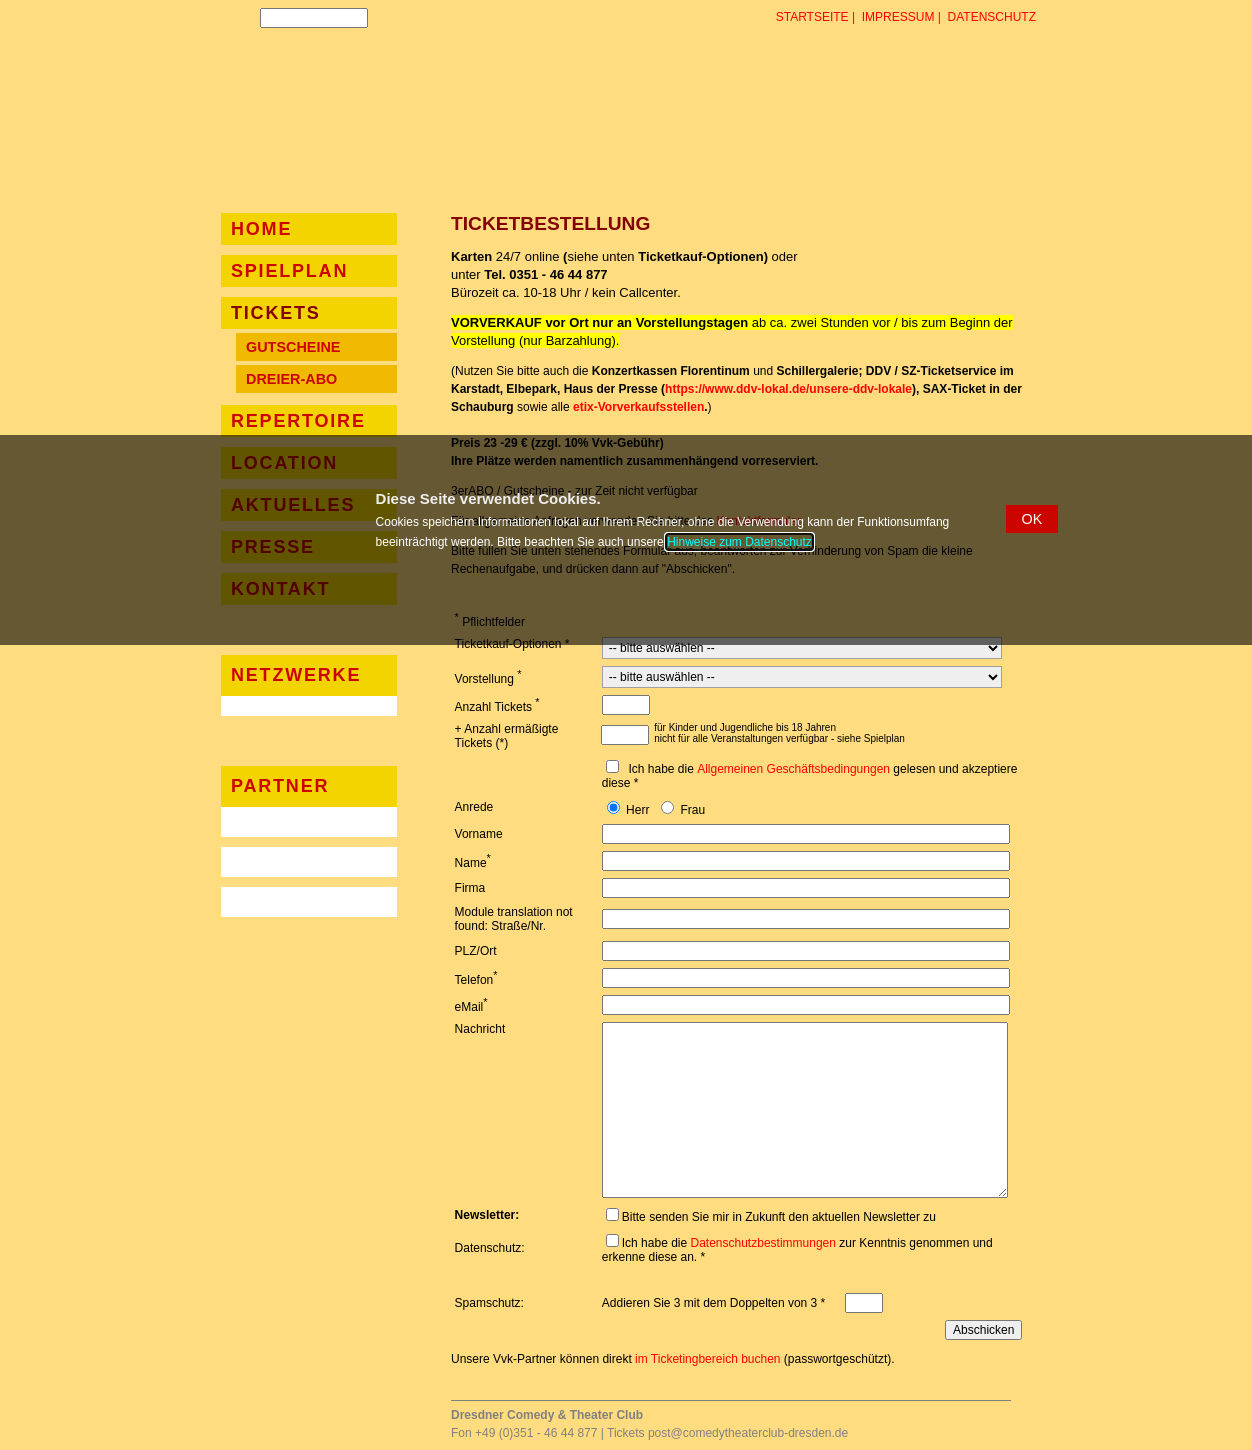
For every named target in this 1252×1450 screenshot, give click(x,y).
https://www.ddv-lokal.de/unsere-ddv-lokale (788, 389)
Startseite (812, 17)
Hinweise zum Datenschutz (739, 542)
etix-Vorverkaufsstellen (638, 407)
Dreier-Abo (291, 379)
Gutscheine (293, 347)
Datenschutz (992, 17)
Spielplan (289, 271)
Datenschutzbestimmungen (763, 1243)
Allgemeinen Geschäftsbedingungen (793, 769)
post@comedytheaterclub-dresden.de (748, 1433)
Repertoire (298, 421)
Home (261, 229)
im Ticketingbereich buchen (707, 1359)
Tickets (276, 313)
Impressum (898, 17)
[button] (1032, 519)
